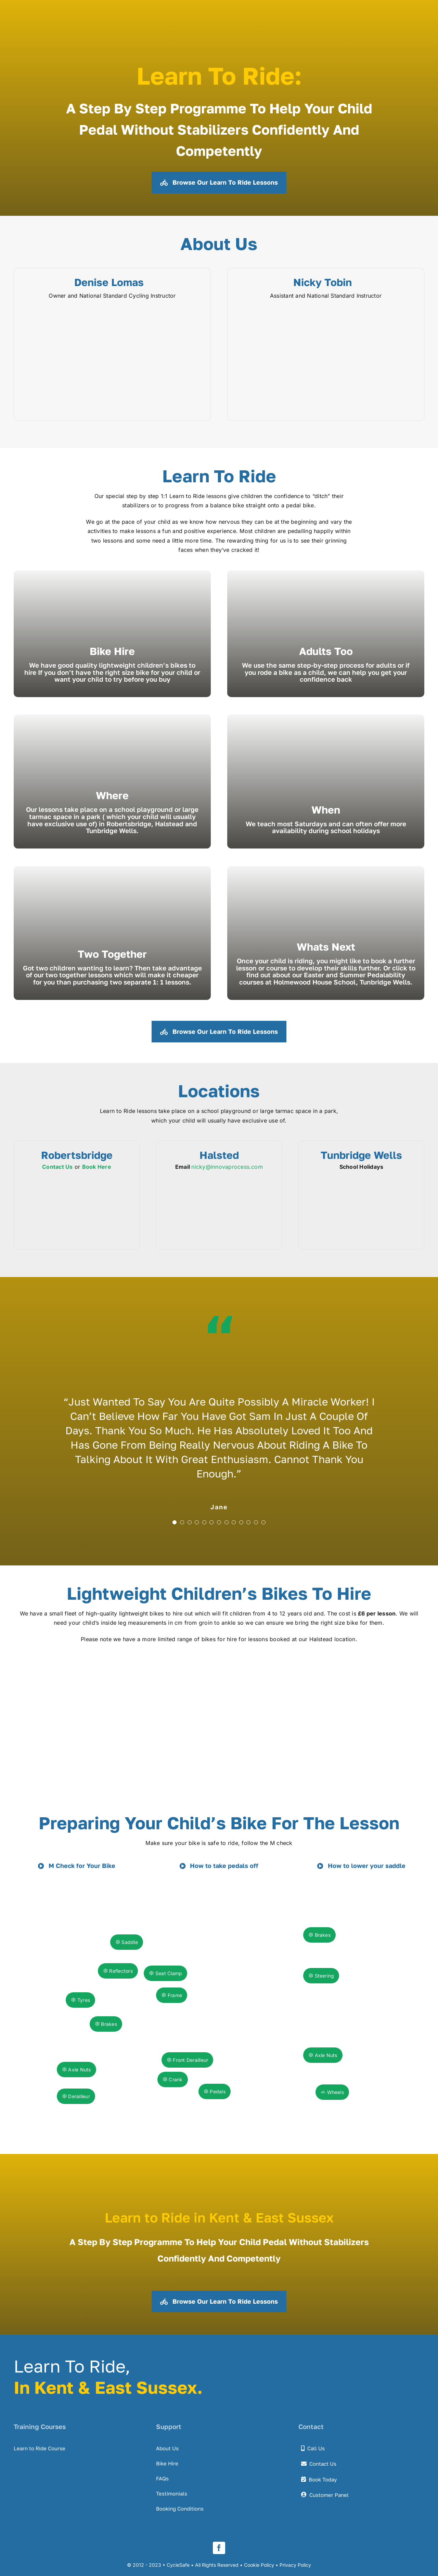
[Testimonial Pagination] (174, 1522)
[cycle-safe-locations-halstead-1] (219, 1181)
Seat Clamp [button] (165, 1973)
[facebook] (219, 2548)
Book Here (96, 1166)
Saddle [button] (126, 1942)
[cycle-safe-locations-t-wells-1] (361, 1181)
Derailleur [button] (76, 2096)
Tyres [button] (80, 2000)
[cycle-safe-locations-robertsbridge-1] (76, 1181)
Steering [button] (321, 1976)
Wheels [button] (332, 2092)
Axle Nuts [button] (322, 2055)
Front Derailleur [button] (187, 2060)
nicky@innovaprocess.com (227, 1166)
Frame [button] (171, 1995)
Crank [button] (173, 2079)
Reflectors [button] (118, 1971)
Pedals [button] (215, 2091)
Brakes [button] (319, 1935)
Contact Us (57, 1166)
